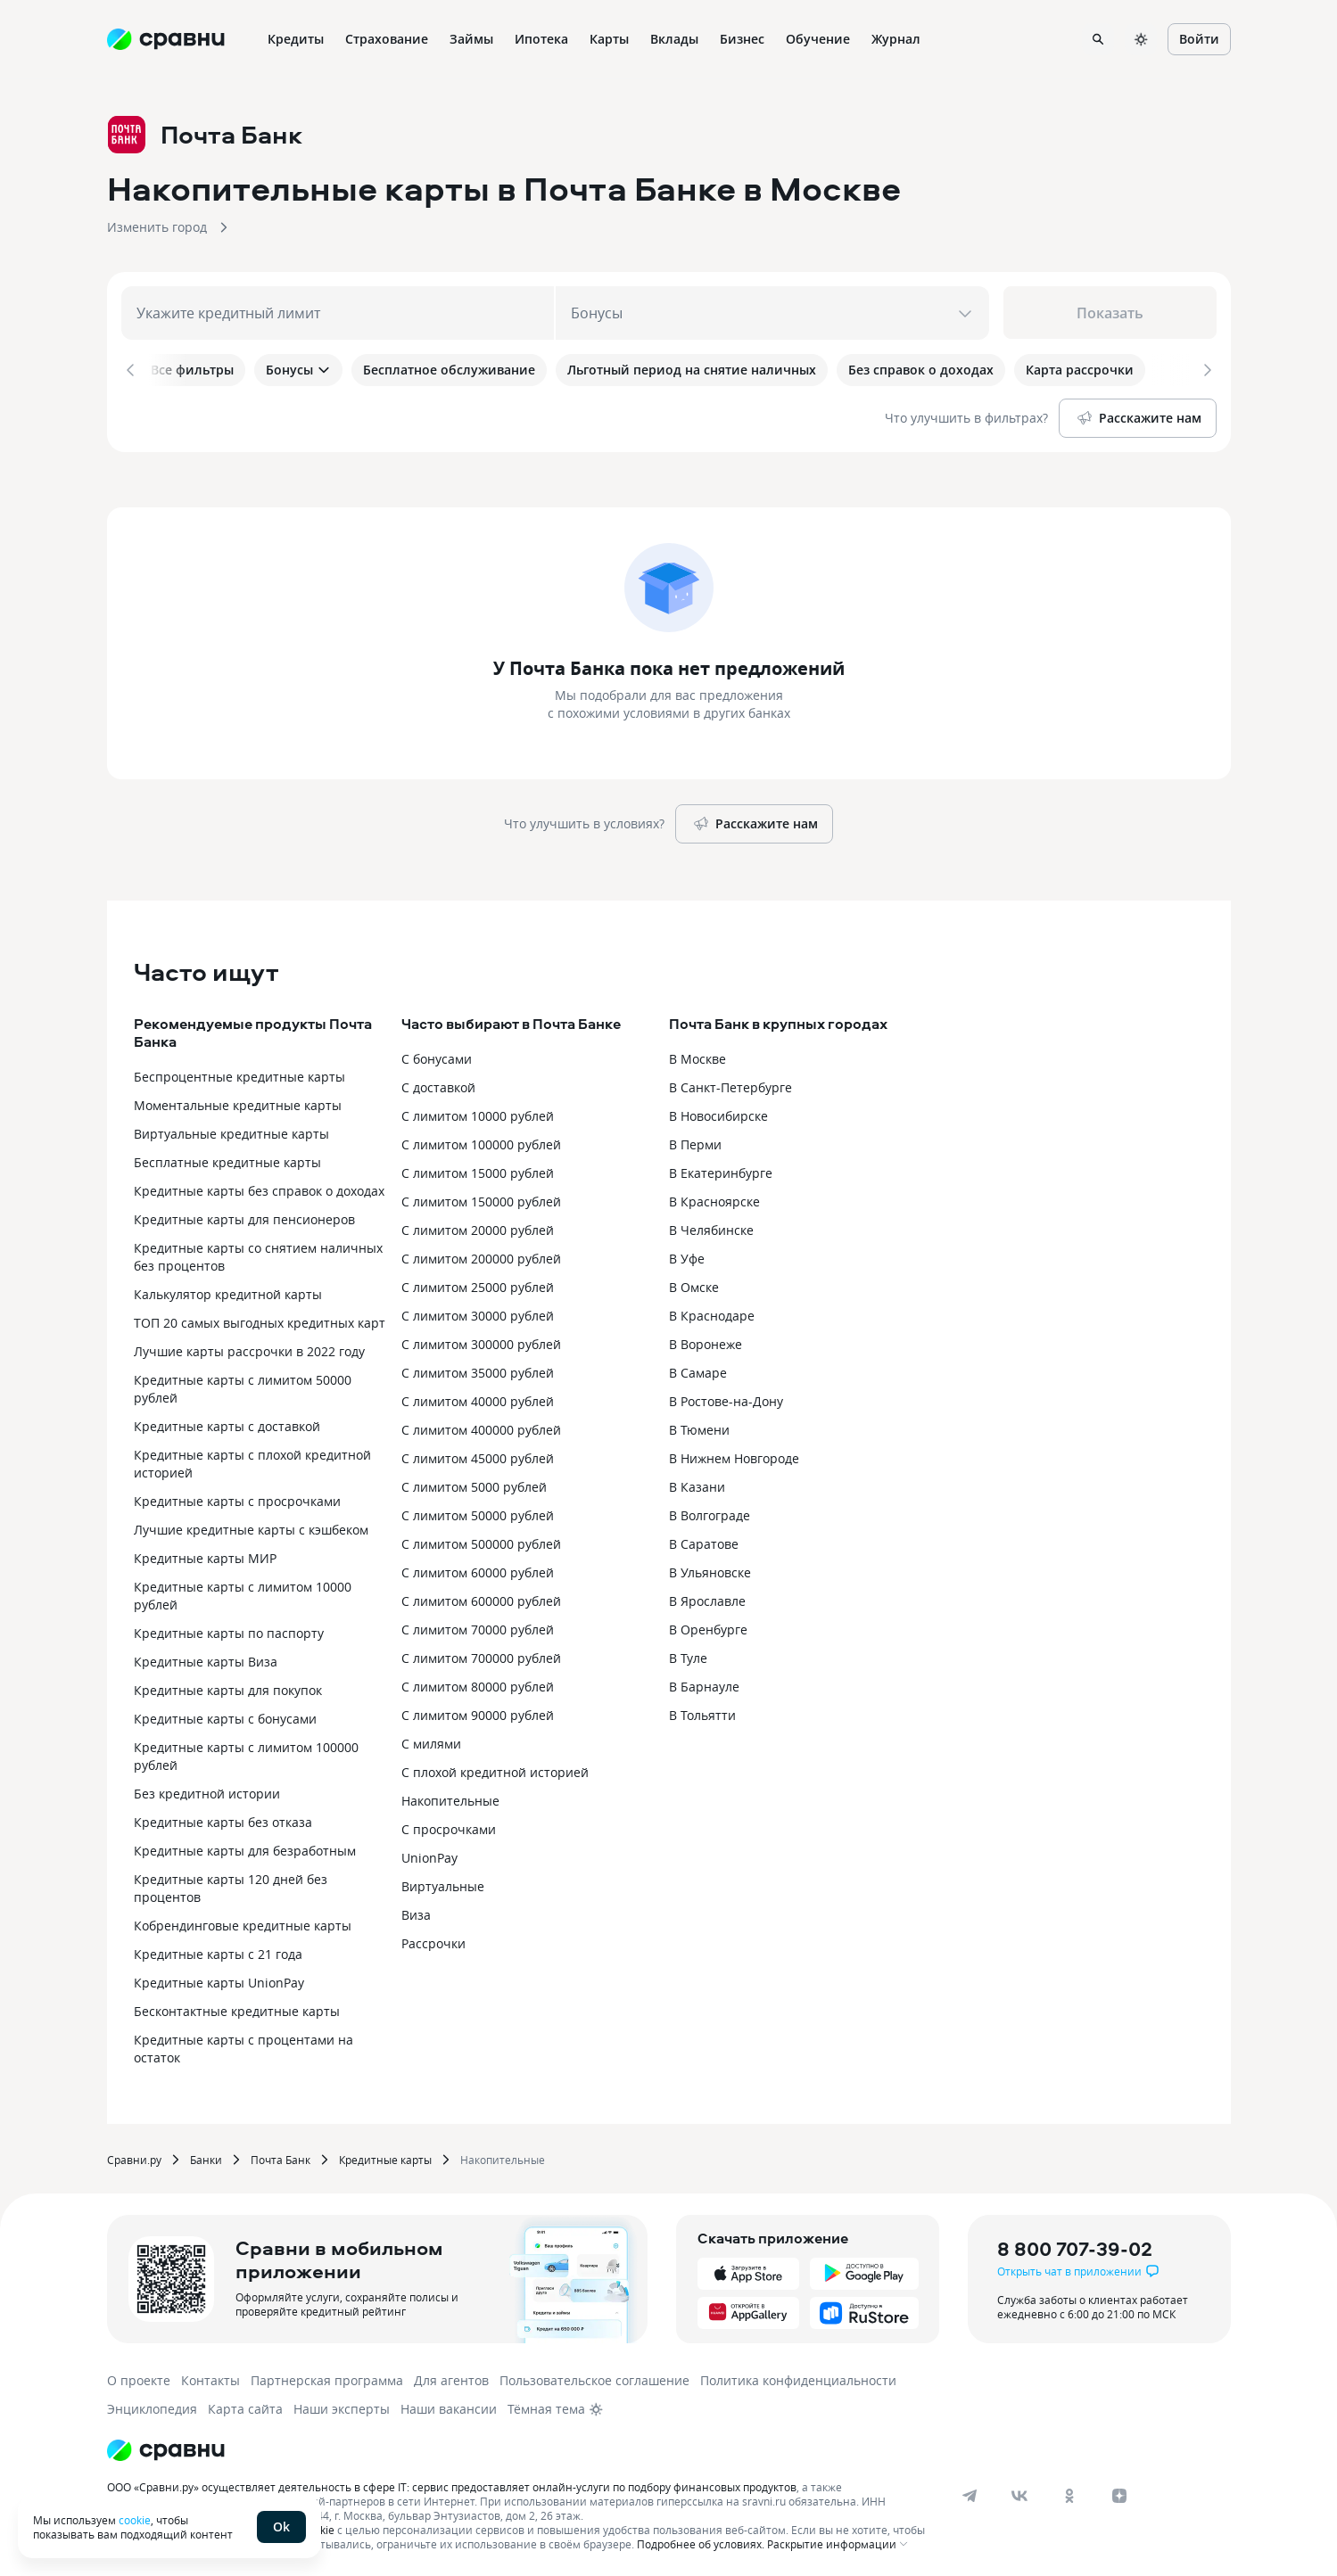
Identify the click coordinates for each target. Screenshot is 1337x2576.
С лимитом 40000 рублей (477, 1397)
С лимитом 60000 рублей (477, 1568)
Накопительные (450, 1797)
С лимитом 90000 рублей (477, 1711)
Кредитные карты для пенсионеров (244, 1215)
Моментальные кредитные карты (238, 1101)
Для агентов (451, 2376)
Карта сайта (245, 2405)
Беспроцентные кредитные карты (239, 1073)
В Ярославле (707, 1597)
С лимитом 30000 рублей (477, 1312)
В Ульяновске (710, 1568)
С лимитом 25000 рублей (477, 1283)
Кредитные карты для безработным (245, 1847)
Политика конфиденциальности (798, 2376)
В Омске (694, 1283)
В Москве (697, 1055)
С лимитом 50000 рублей (477, 1511)
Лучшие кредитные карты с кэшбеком (251, 1526)
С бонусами (436, 1055)
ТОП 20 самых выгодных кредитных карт (259, 1319)
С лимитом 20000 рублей (477, 1226)
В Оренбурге (708, 1625)
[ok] (1069, 2492)
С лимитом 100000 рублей (481, 1140)
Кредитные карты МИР (205, 1554)
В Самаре (698, 1369)
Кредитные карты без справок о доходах (259, 1187)
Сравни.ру (134, 2156)
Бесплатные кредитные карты (227, 1158)
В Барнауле (704, 1683)
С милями (431, 1740)
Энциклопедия (152, 2405)
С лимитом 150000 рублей (481, 1197)
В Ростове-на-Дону (726, 1397)
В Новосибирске (718, 1112)
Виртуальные (442, 1882)
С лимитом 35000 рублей (477, 1369)
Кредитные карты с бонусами (225, 1715)
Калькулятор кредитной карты (228, 1290)
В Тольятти (702, 1711)
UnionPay (429, 1854)
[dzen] (1119, 2492)
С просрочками (448, 1825)
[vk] (1019, 2492)
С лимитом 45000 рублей (477, 1454)
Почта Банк (280, 2156)
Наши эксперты (341, 2405)
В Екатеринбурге (720, 1169)
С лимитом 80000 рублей (477, 1683)
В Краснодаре (712, 1312)
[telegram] (969, 2492)
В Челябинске (711, 1226)
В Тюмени (699, 1426)
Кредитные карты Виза (205, 1658)
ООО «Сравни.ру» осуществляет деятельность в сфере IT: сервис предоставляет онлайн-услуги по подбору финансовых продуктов (451, 2483)
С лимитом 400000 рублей (481, 1426)
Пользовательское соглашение (594, 2376)
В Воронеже (705, 1340)
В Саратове (704, 1540)
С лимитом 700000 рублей (481, 1654)
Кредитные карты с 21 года (218, 1950)
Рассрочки (433, 1939)
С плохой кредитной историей (495, 1768)
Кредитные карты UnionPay (219, 1979)
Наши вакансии (448, 2405)
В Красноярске (714, 1197)
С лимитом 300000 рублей (481, 1340)
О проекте (138, 2376)
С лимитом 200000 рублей (481, 1255)
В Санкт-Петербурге (730, 1083)
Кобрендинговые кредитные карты (242, 1921)
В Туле (688, 1654)
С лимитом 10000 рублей (477, 1112)
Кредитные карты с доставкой (227, 1422)
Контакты (210, 2376)
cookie (135, 2520)
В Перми (695, 1140)
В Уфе (687, 1255)
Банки (206, 2156)
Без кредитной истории (207, 1790)
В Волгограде (709, 1511)
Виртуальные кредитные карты (231, 1130)
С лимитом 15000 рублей (477, 1169)
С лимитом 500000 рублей (481, 1540)
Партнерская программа (327, 2376)
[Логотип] (166, 2446)
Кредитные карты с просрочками (237, 1497)
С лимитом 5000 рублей (474, 1483)
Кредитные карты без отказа (223, 1818)
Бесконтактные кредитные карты (237, 2007)
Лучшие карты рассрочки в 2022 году (249, 1347)
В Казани (697, 1483)
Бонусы (298, 369)
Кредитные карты (385, 2156)
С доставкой (438, 1083)
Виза (416, 1911)
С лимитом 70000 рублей (477, 1625)
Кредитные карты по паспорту (229, 1629)
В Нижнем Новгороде (734, 1454)
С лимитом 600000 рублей (481, 1597)
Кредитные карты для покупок (228, 1686)
